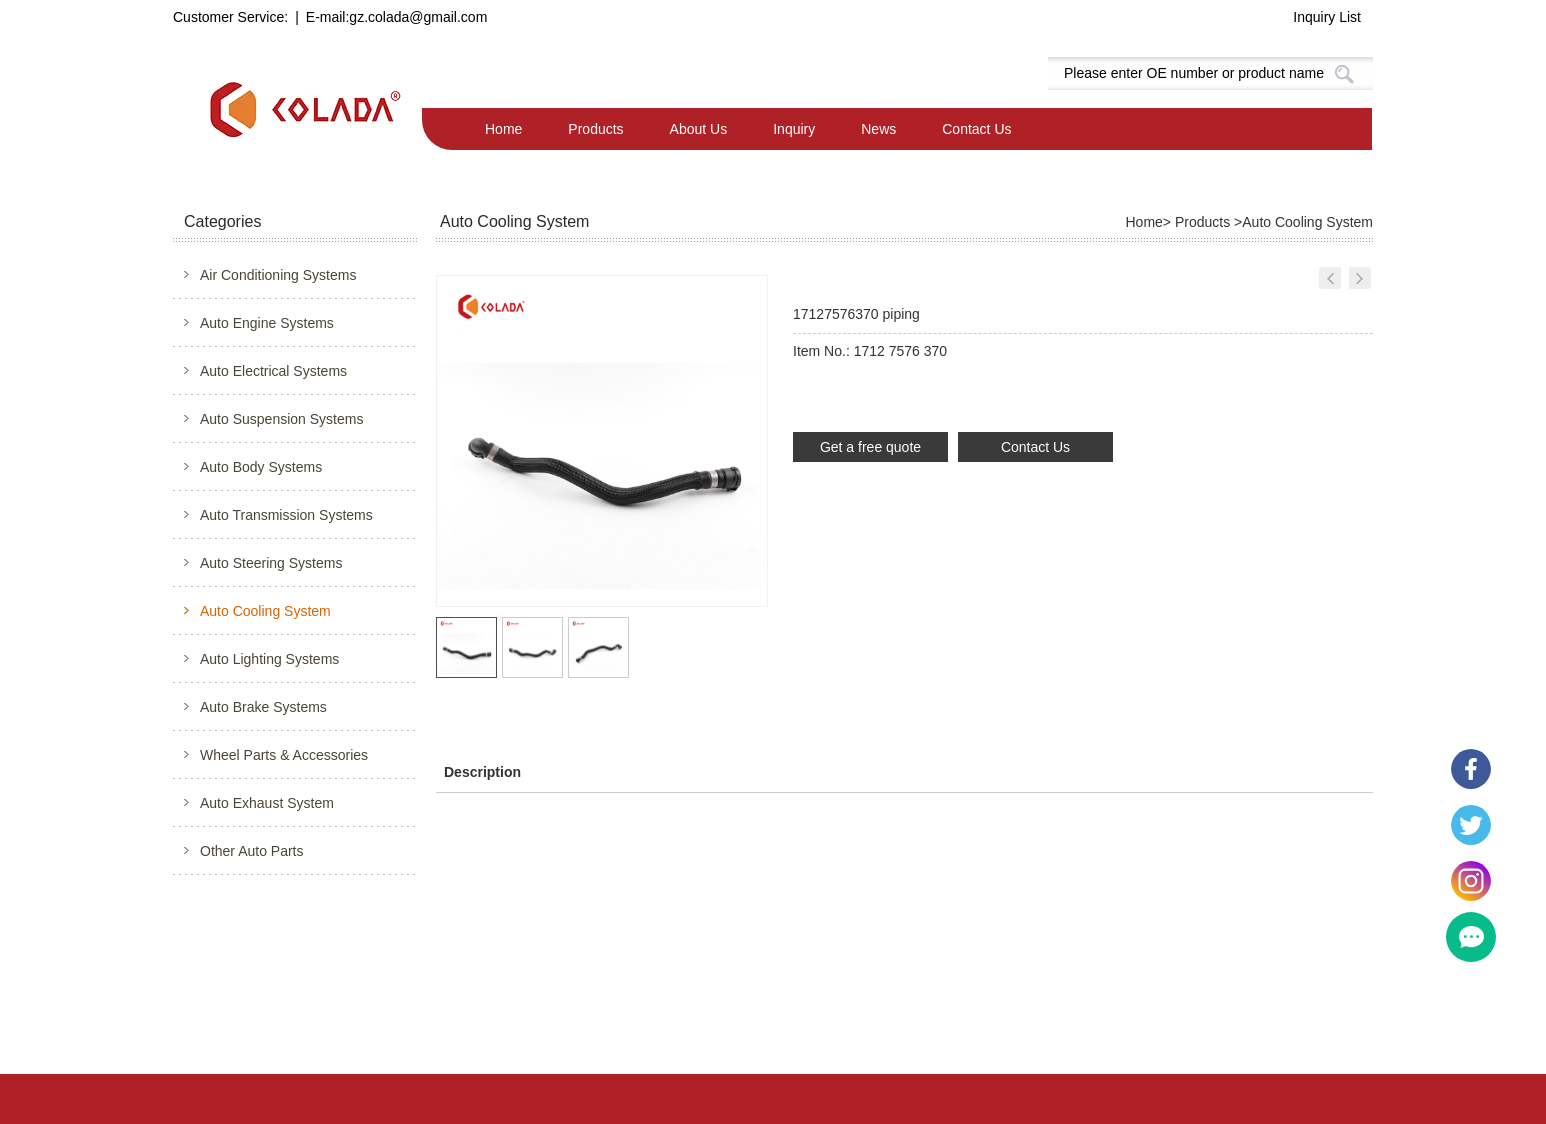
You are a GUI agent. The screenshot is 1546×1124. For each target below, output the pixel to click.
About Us (699, 129)
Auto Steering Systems (271, 563)
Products (595, 129)
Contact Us (976, 129)
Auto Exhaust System (267, 803)
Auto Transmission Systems (286, 515)
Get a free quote (870, 447)
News (878, 129)
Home (503, 129)
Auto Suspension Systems (281, 419)
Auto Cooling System (265, 611)
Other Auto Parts (252, 851)
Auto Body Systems (261, 467)
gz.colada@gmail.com (418, 17)
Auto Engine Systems (267, 323)
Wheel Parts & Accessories (284, 755)
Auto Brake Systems (263, 707)
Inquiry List (1327, 17)
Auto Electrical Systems (273, 371)
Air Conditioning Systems (278, 275)
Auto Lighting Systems (269, 659)
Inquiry (794, 129)
